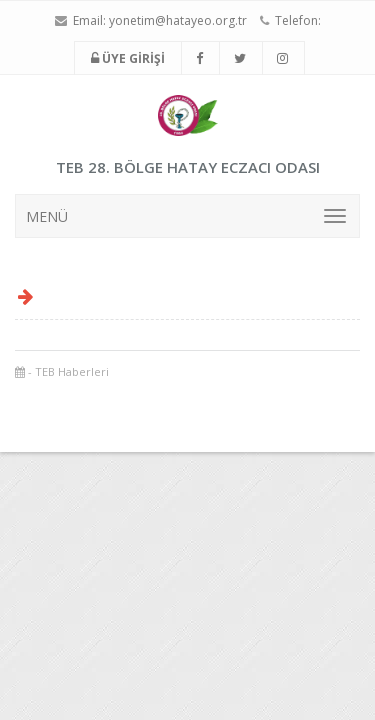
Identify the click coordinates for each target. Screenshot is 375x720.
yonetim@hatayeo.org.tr (178, 20)
